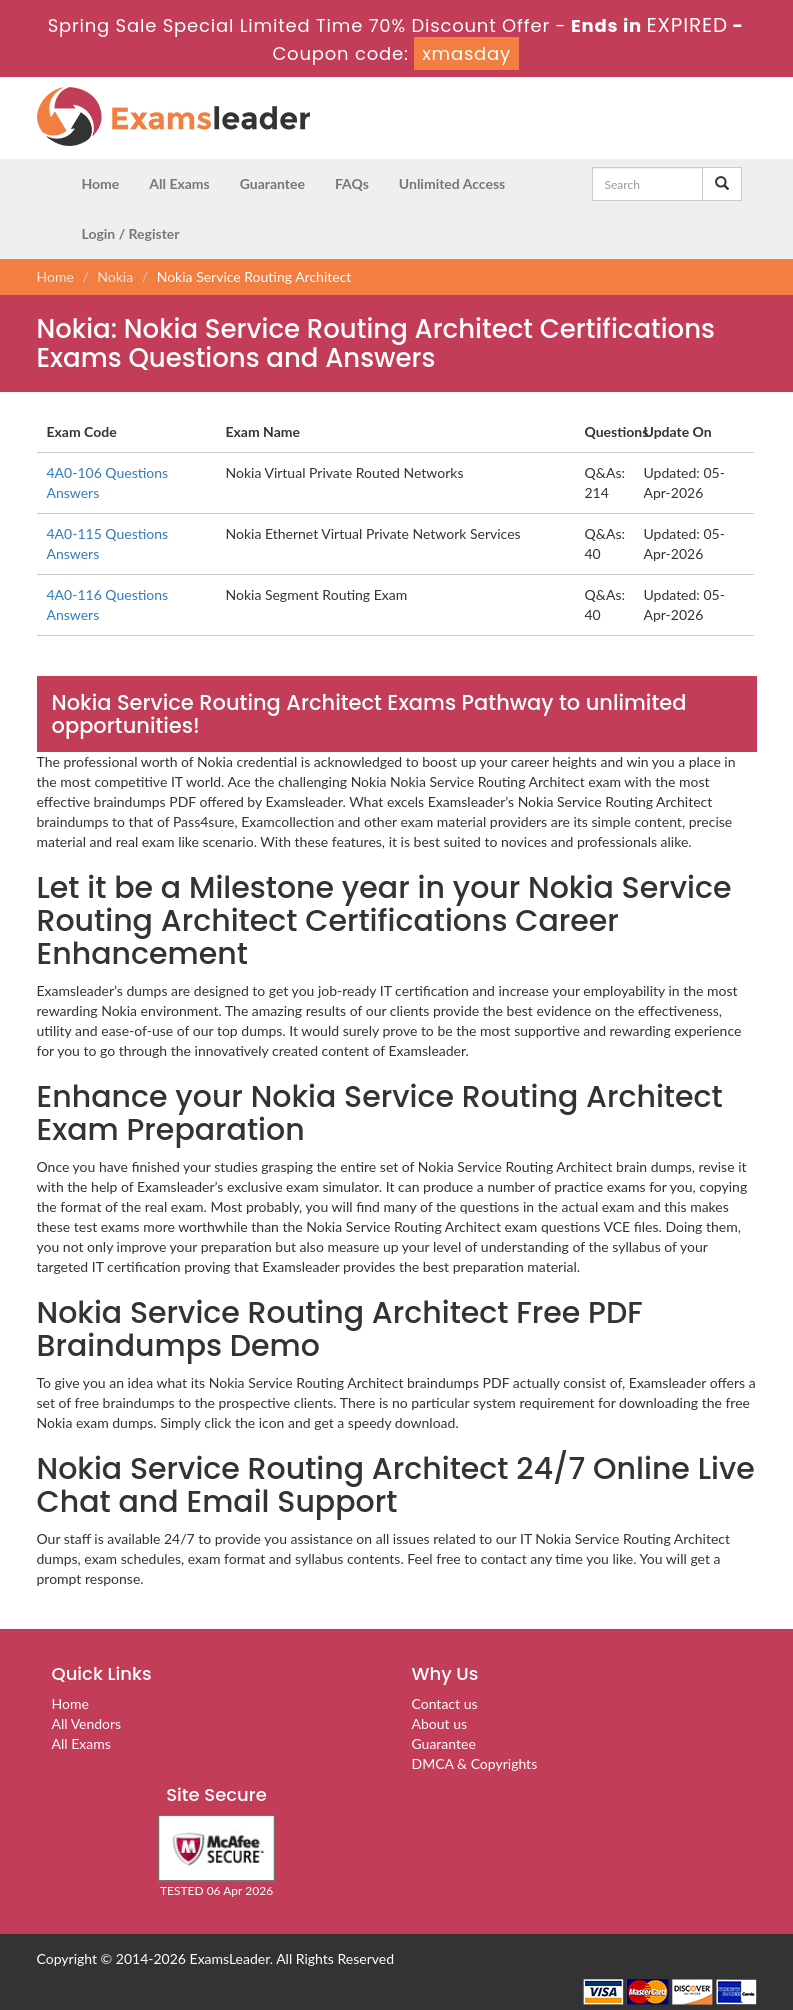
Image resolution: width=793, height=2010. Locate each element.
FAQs (352, 183)
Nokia (115, 276)
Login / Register (131, 233)
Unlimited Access (452, 183)
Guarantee (272, 183)
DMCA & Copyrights (475, 1763)
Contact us (445, 1703)
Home (101, 183)
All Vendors (87, 1723)
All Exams (179, 183)
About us (440, 1723)
